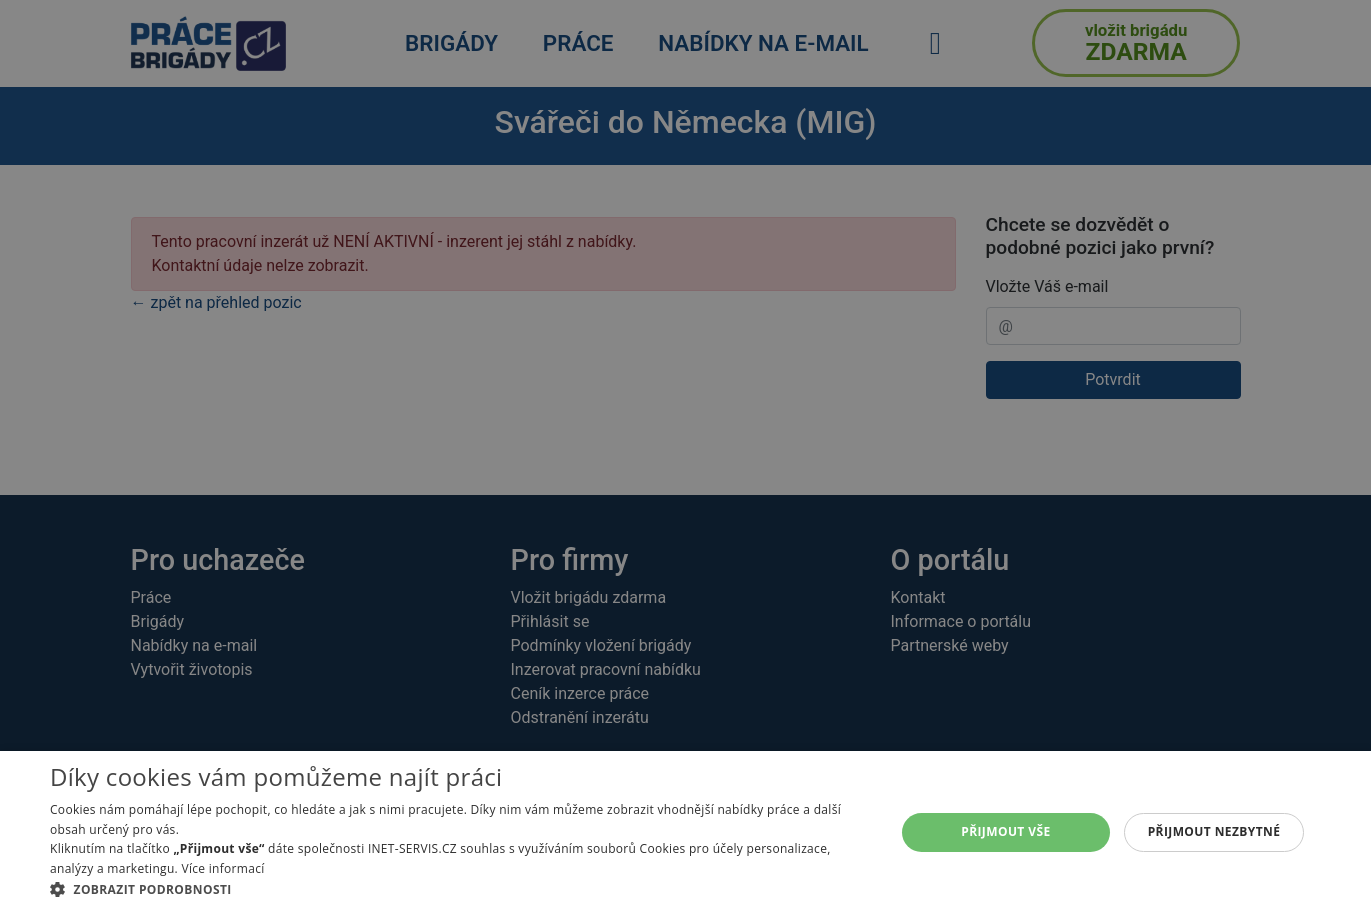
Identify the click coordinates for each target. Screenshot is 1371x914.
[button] (460, 889)
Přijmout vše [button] (1005, 831)
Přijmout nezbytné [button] (1214, 831)
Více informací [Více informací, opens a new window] (222, 868)
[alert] (685, 457)
